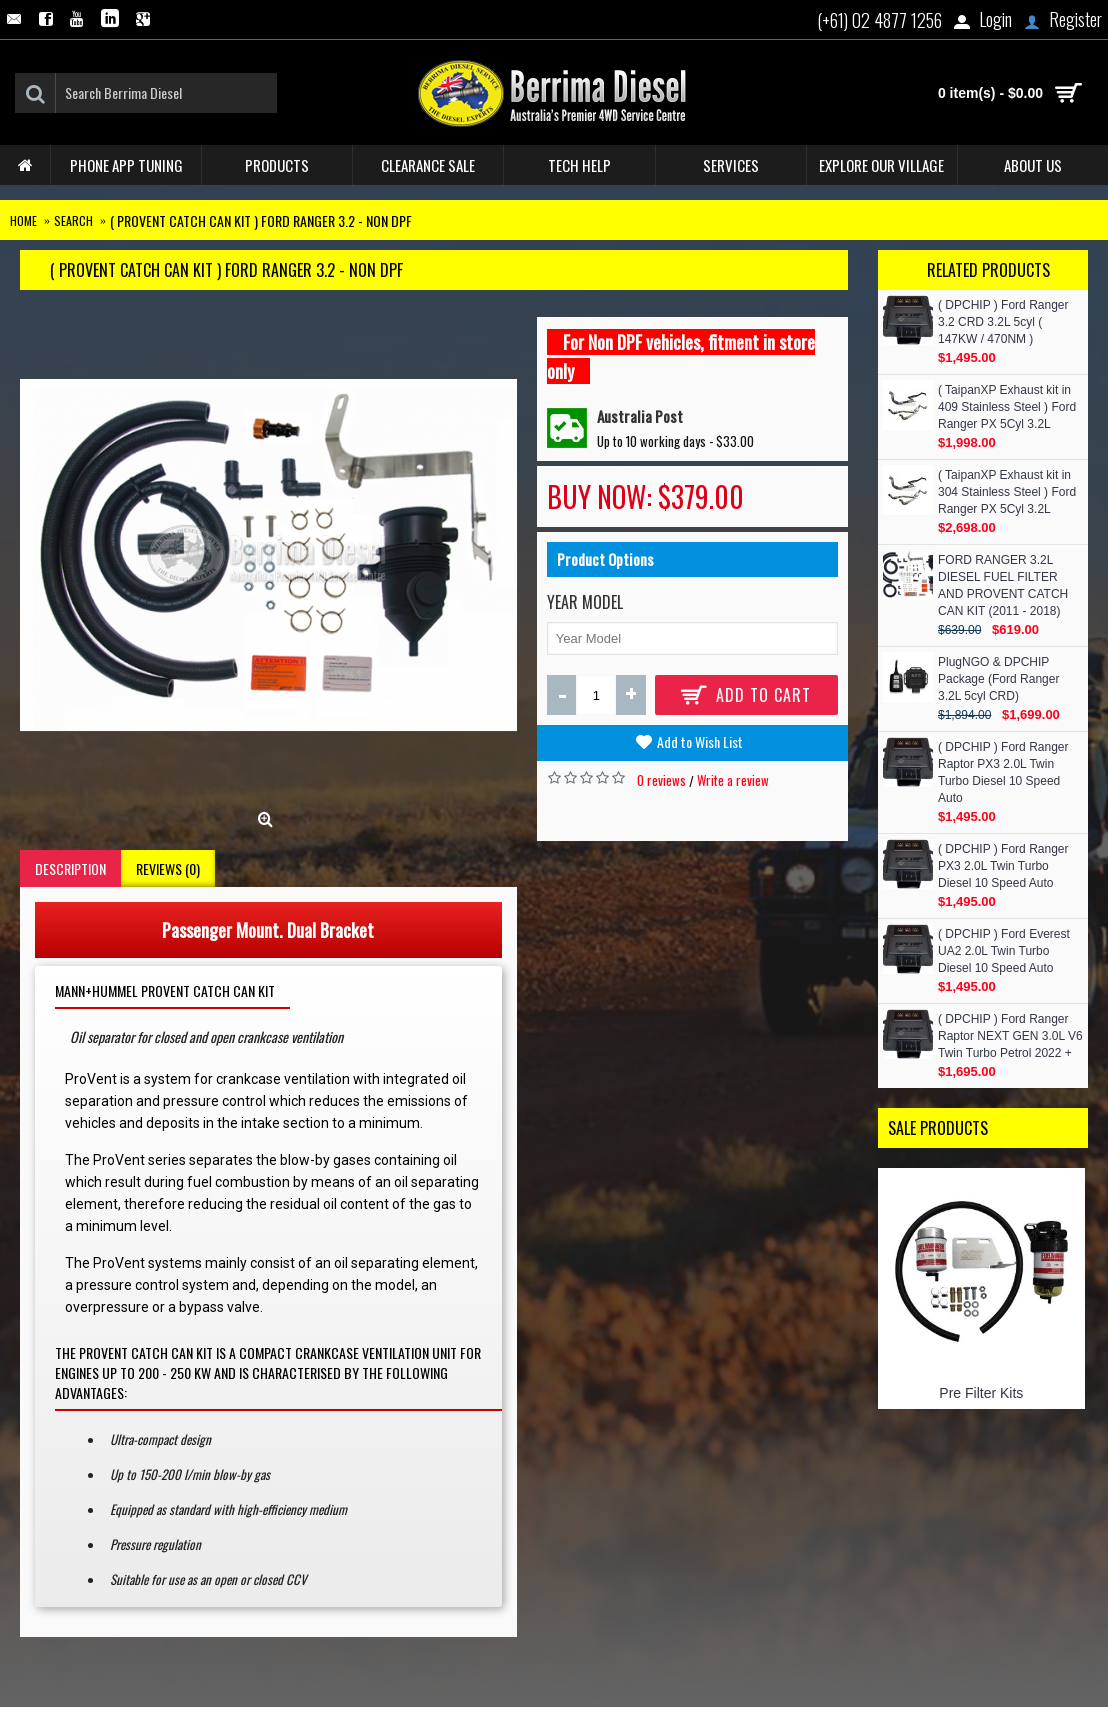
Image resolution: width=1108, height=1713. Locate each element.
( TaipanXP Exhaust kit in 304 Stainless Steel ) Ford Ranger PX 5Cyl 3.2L (1007, 492)
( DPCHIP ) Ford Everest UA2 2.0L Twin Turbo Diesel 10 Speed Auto (1004, 951)
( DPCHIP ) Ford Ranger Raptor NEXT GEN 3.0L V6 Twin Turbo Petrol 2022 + (1010, 1036)
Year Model (585, 602)
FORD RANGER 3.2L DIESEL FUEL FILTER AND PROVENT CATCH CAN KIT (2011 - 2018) (1003, 585)
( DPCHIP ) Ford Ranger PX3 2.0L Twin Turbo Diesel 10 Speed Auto (1003, 866)
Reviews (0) (168, 868)
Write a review (733, 780)
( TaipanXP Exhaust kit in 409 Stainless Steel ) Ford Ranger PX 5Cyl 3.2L (1007, 407)
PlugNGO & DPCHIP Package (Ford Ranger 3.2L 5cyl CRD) (998, 679)
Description (70, 868)
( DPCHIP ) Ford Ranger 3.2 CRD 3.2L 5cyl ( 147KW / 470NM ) (1003, 322)
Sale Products (938, 1128)
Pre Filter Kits (981, 1393)
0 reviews (661, 780)
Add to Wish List (700, 741)
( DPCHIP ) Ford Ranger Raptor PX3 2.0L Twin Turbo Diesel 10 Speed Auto (1003, 772)
